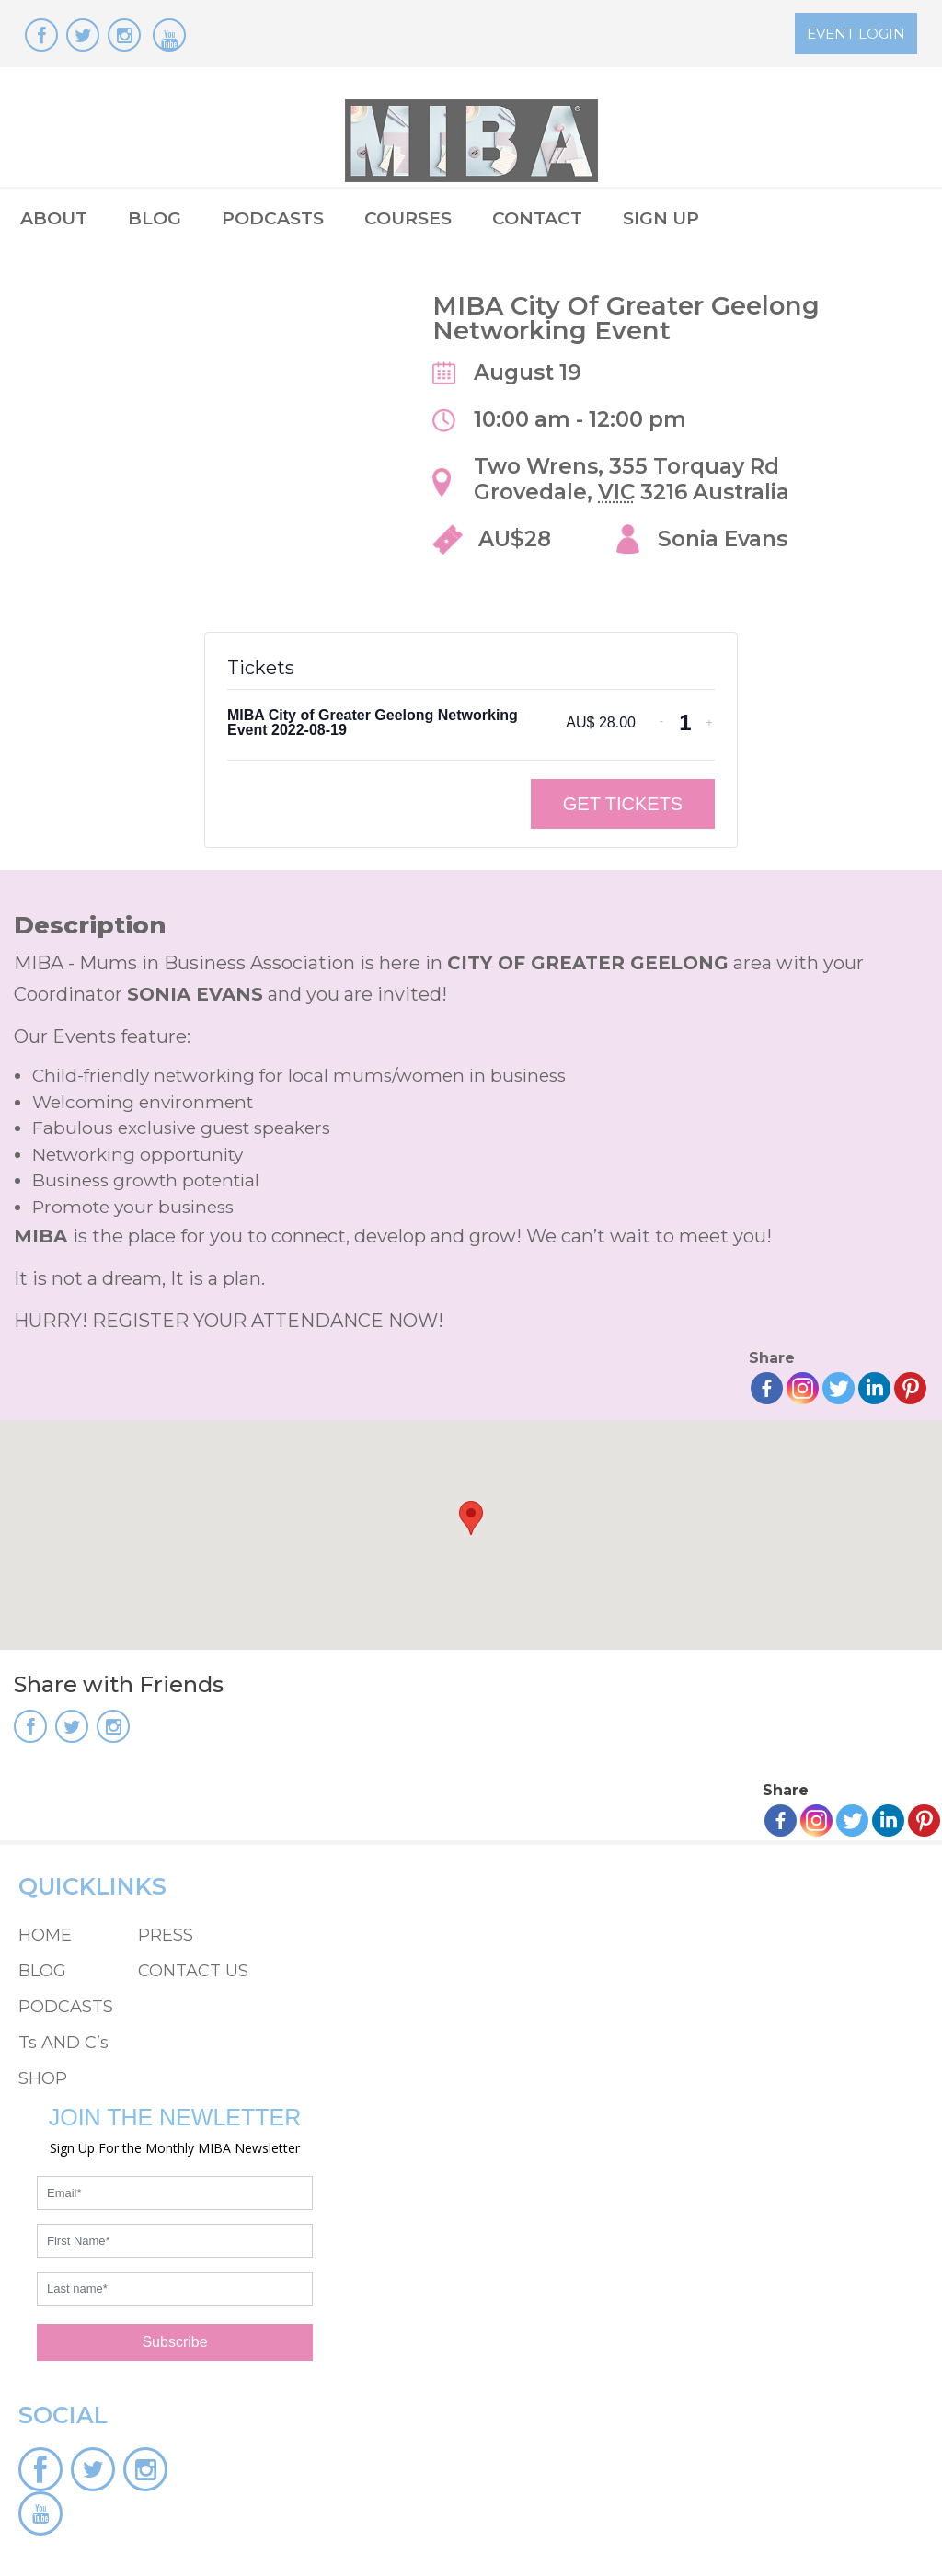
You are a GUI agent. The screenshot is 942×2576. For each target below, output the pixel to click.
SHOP (42, 2078)
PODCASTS (273, 218)
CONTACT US (193, 1971)
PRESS (165, 1935)
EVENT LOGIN (856, 33)
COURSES (408, 218)
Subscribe (174, 2342)
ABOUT (53, 218)
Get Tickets (623, 804)
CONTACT (537, 218)
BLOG (154, 218)
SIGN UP (661, 218)
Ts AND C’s (63, 2042)
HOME (45, 1935)
